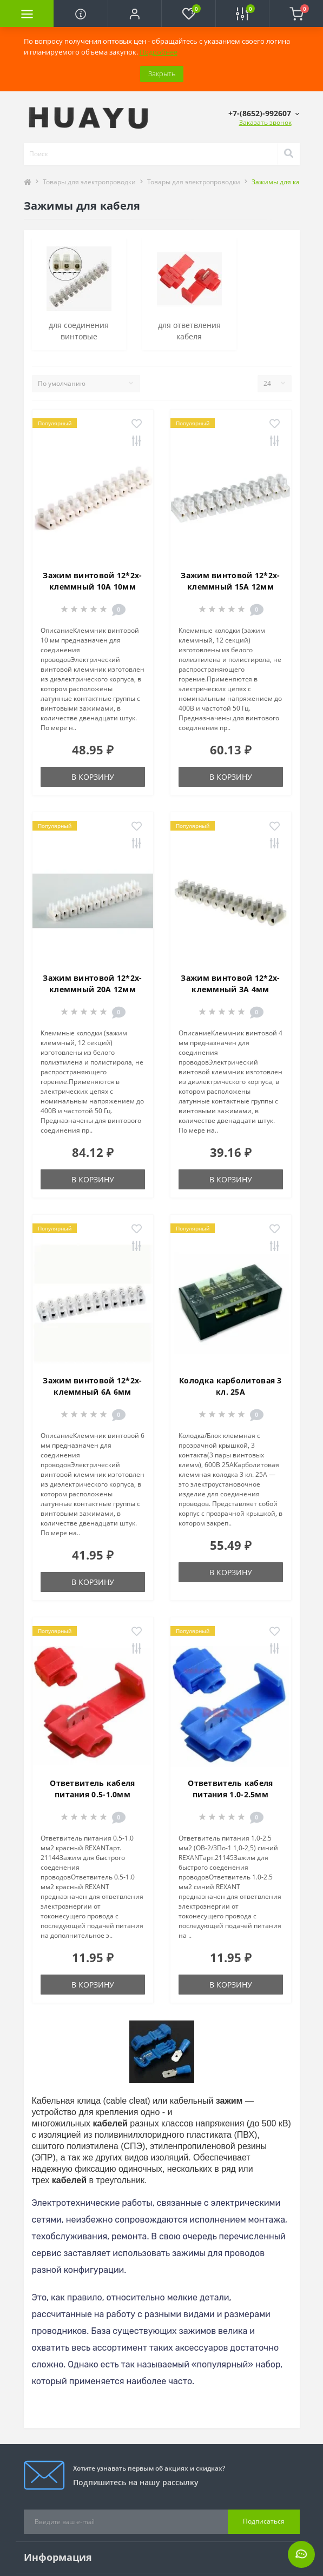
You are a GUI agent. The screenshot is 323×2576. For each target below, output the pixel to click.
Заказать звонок (265, 122)
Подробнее (158, 52)
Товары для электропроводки (89, 181)
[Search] (288, 154)
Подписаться (264, 2521)
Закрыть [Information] (161, 73)
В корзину (92, 777)
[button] (134, 13)
